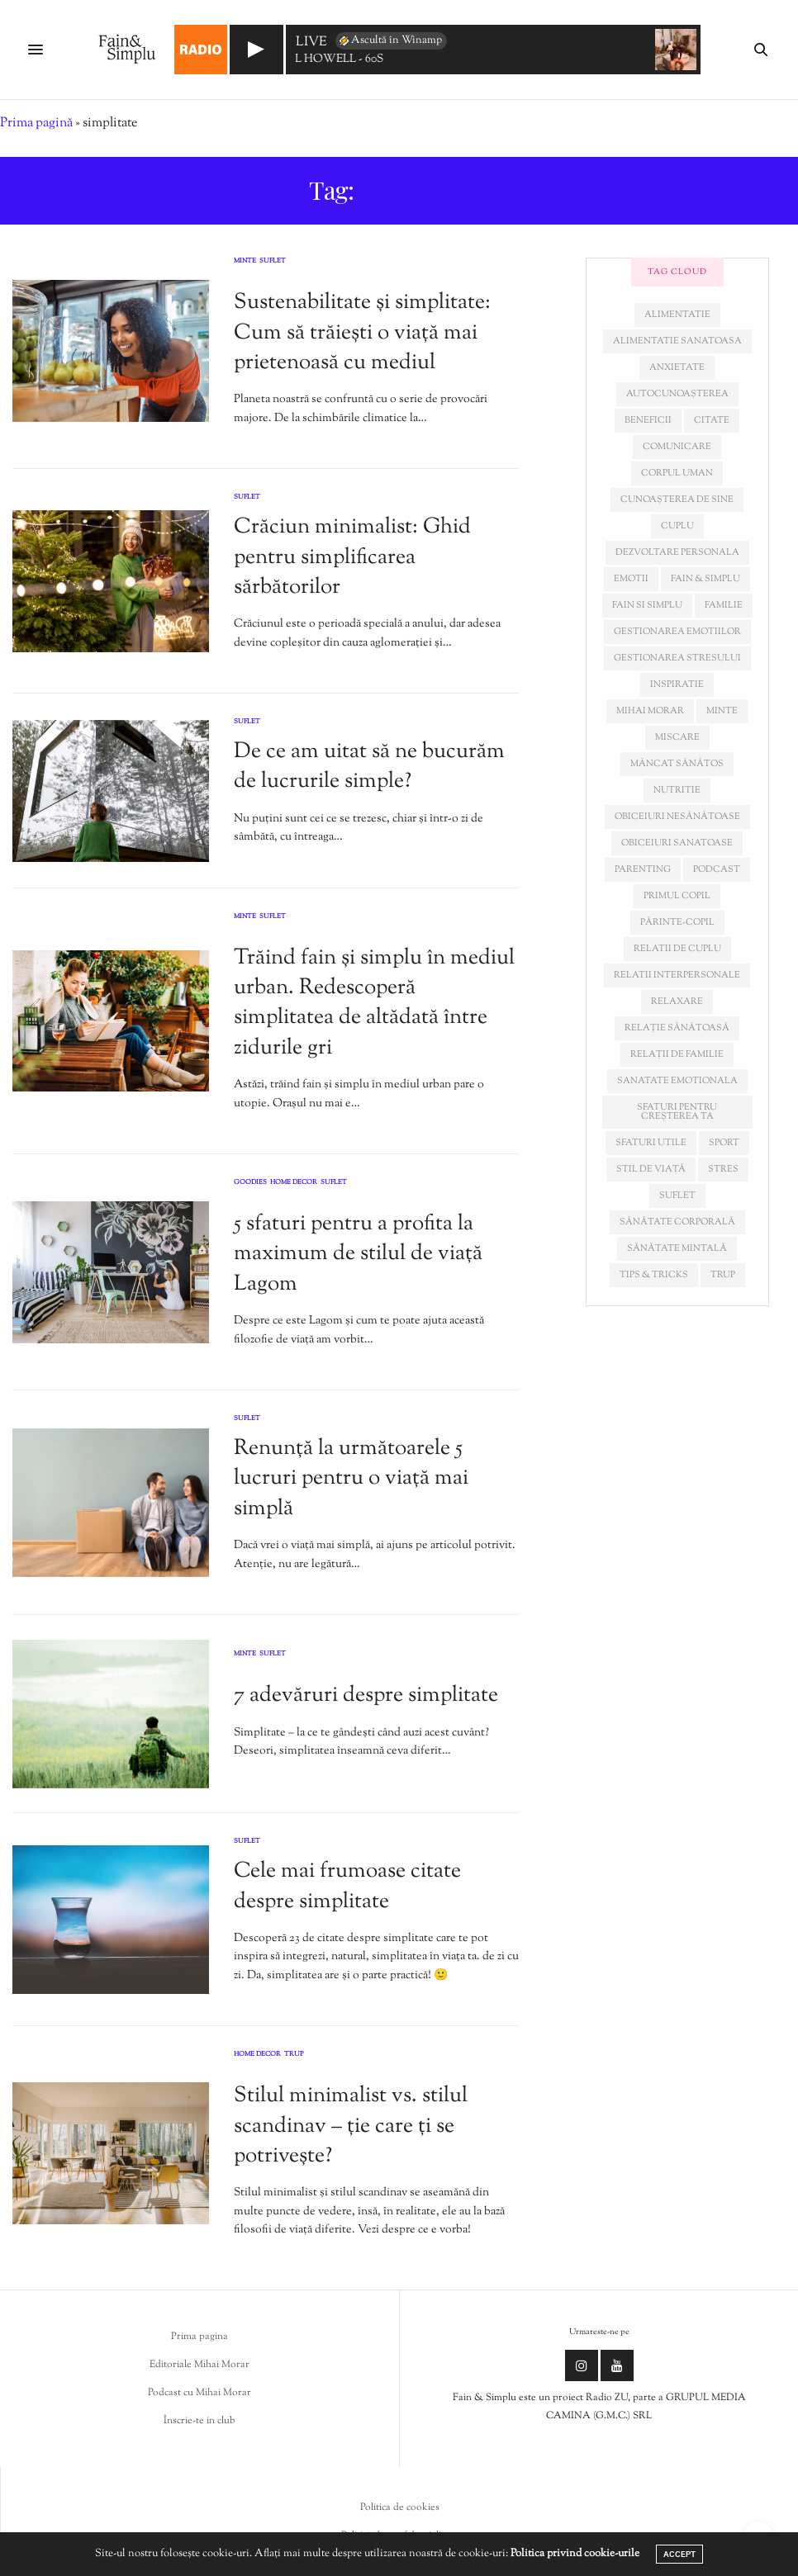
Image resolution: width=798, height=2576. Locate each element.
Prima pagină (36, 123)
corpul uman (677, 473)
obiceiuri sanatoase (677, 843)
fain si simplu (647, 605)
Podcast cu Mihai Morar (199, 2392)
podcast (716, 869)
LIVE (311, 43)
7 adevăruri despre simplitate (366, 1695)
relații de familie (677, 1054)
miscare (677, 737)
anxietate (677, 367)
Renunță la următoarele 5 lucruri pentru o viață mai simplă (351, 1478)
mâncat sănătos (677, 763)
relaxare (677, 1001)
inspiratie (677, 684)
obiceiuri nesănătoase (677, 816)
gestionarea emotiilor (677, 631)
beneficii (648, 420)
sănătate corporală (677, 1222)
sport (724, 1142)
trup (722, 1274)
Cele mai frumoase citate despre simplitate (347, 1886)
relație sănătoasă (677, 1028)
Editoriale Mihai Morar (199, 2364)
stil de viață (651, 1169)
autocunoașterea (677, 393)
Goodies (250, 1183)
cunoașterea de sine (677, 499)
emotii (631, 578)
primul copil (677, 895)
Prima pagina (199, 2336)
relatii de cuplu (677, 948)
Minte (245, 262)
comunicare (677, 446)
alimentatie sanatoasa (677, 341)
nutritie (677, 790)
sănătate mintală (677, 1248)
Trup (294, 2055)
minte (722, 710)
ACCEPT (679, 2554)
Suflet (272, 262)
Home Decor (293, 1183)
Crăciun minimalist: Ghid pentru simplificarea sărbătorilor (352, 557)
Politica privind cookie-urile (575, 2553)
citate (711, 420)
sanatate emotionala (677, 1080)
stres (723, 1169)
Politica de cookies (399, 2507)
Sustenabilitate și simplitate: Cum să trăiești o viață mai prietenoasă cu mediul (362, 332)
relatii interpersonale (677, 975)
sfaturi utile (650, 1142)
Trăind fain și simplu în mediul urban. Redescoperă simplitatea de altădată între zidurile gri (374, 1003)
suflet (677, 1195)
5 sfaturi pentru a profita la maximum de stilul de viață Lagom (358, 1254)
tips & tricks (654, 1274)
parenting (643, 869)
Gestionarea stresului (677, 658)
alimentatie (677, 314)
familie (724, 605)
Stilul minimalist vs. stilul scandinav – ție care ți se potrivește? (351, 2126)
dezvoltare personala (677, 552)
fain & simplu (705, 578)
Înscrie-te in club (199, 2420)
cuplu (677, 526)
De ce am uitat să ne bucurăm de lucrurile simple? (369, 766)
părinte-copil (677, 922)
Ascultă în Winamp (389, 40)
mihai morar (650, 710)
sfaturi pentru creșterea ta (677, 1112)
